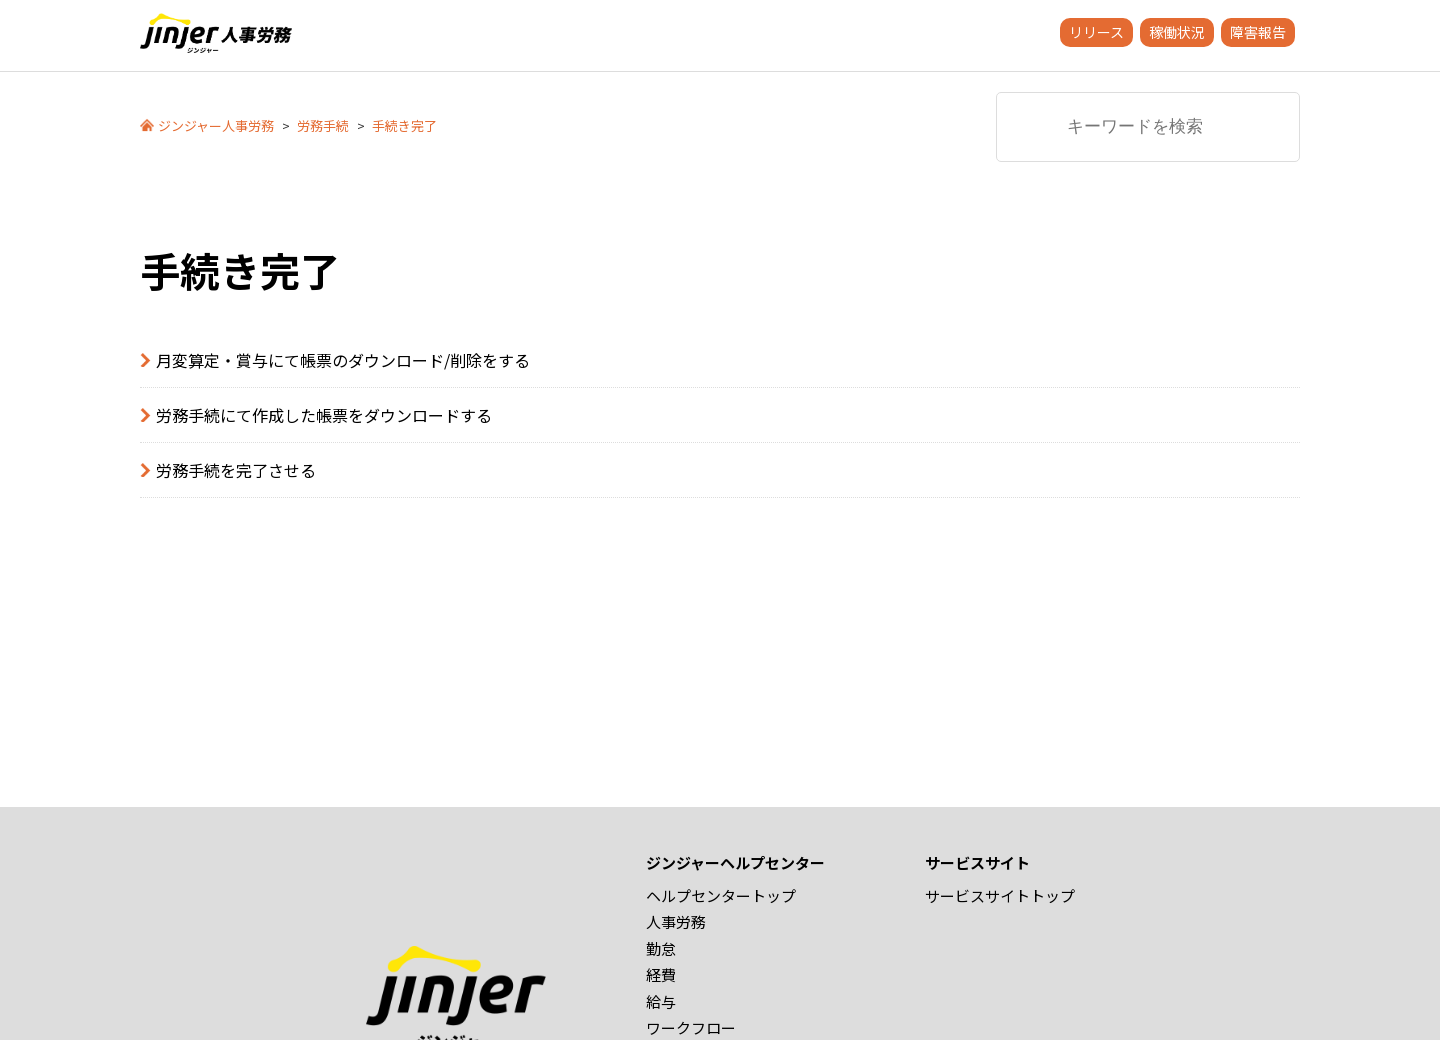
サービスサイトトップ (1000, 895)
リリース (1096, 32)
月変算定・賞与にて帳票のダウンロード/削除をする (343, 360)
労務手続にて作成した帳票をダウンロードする (324, 415)
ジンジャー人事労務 (216, 125)
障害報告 (1258, 32)
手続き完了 (404, 125)
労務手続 (323, 125)
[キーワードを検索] (1148, 127)
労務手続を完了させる (236, 470)
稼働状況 (1177, 32)
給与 (661, 1001)
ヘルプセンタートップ (721, 895)
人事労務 (676, 921)
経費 (661, 974)
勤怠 (661, 948)
